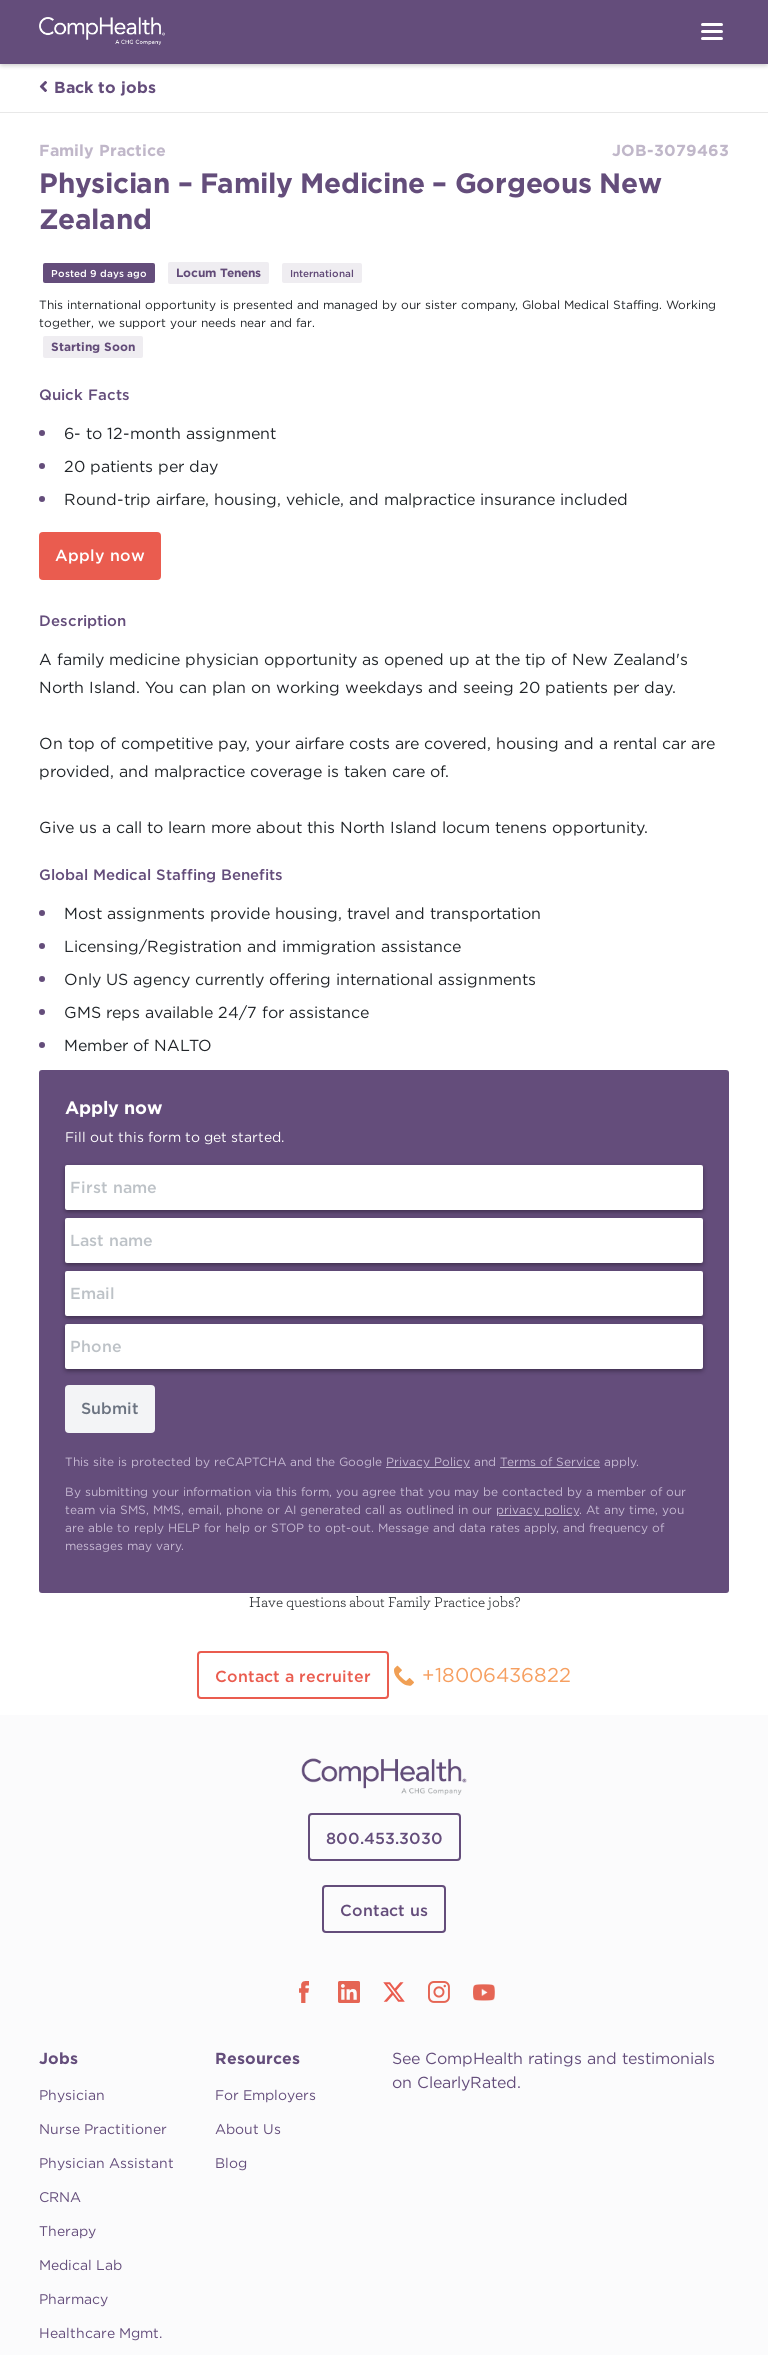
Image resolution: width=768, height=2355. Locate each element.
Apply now (100, 555)
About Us (248, 2129)
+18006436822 (496, 1675)
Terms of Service (550, 1461)
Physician (72, 2095)
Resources (257, 2058)
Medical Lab (80, 2265)
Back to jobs (97, 87)
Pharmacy (73, 2299)
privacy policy (537, 1509)
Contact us (384, 1910)
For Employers (265, 2095)
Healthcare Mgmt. (100, 2333)
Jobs (58, 2058)
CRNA (60, 2197)
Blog (231, 2163)
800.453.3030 (384, 1838)
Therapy (67, 2231)
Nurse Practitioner (103, 2129)
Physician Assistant (106, 2163)
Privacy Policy (428, 1461)
